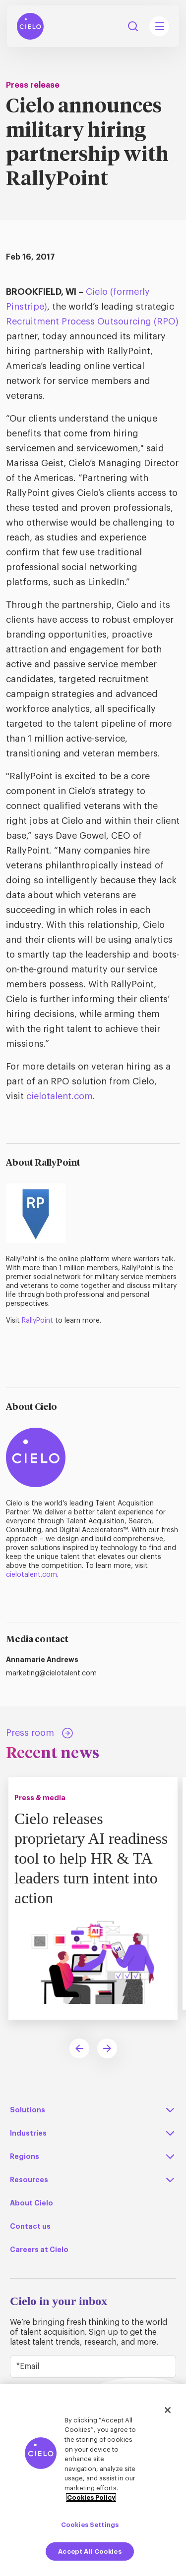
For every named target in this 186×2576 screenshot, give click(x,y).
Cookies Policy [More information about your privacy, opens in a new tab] (91, 2497)
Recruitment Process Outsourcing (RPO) (92, 321)
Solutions (27, 2109)
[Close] (168, 2410)
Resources (29, 2179)
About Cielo (31, 2203)
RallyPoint (37, 1320)
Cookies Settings (90, 2525)
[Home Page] (30, 26)
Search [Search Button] (133, 26)
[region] (93, 2480)
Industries (28, 2133)
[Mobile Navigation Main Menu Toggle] (159, 26)
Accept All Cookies (89, 2551)
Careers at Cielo (39, 2249)
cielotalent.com (59, 1096)
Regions (24, 2156)
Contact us (30, 2226)
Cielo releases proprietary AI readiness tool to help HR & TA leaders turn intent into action (91, 1858)
